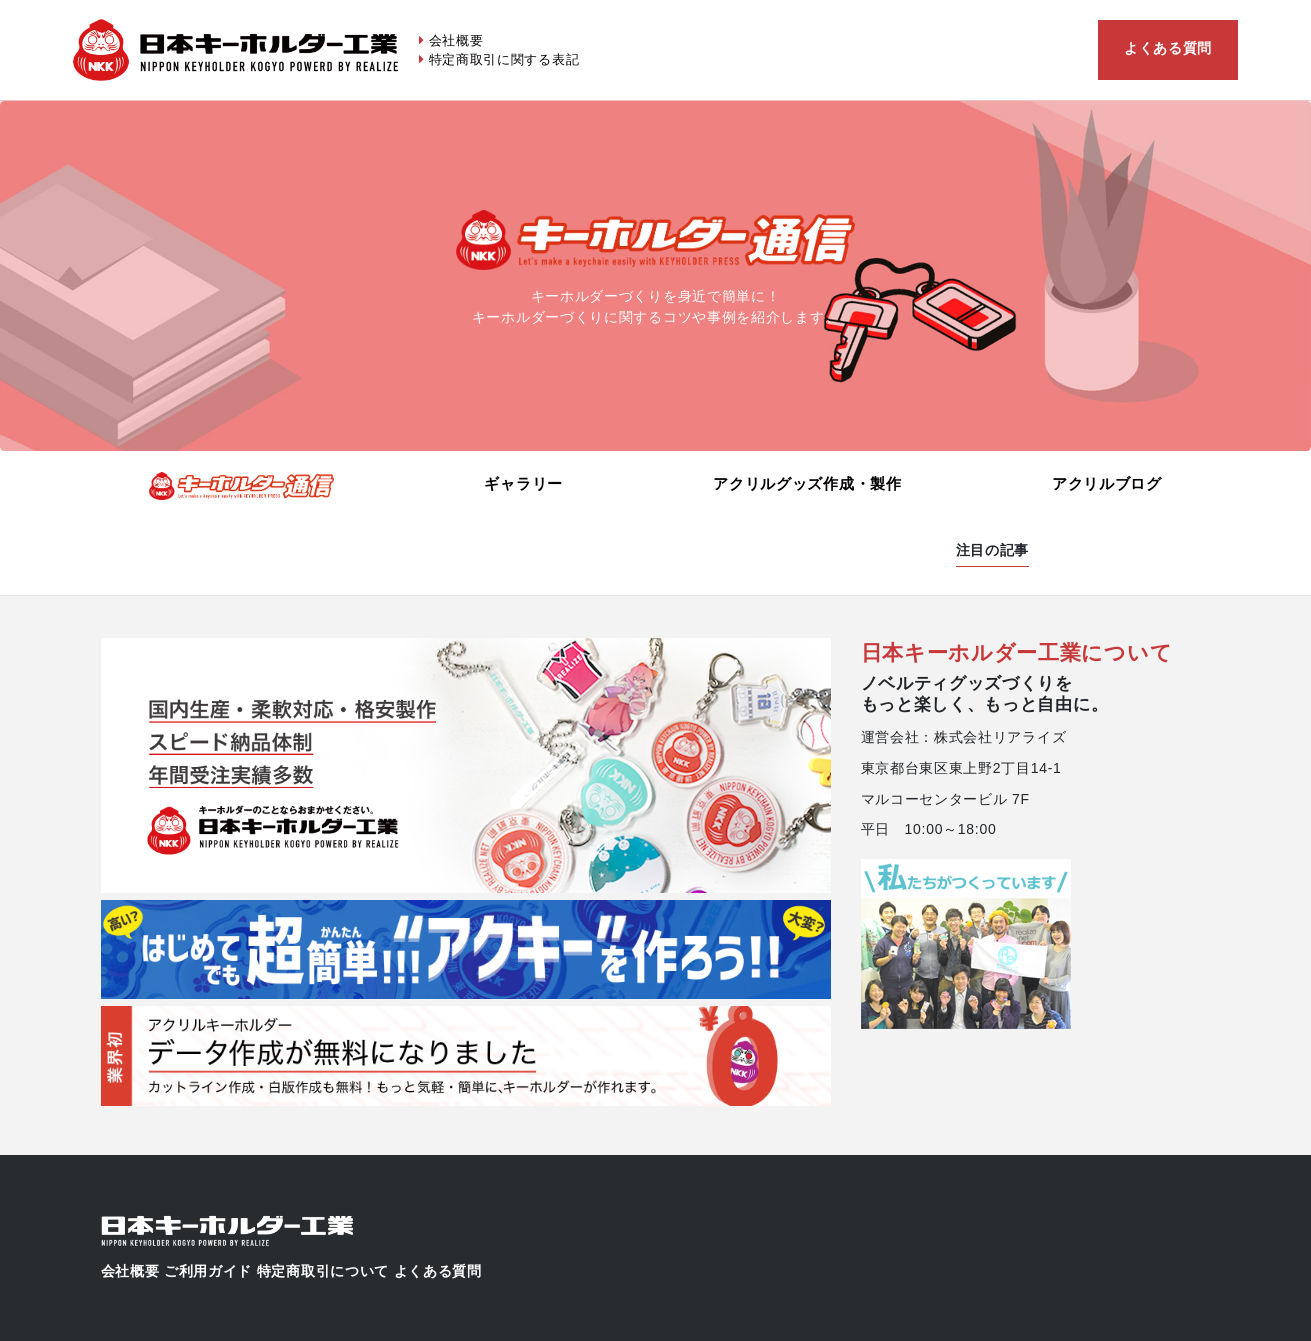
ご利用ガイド (208, 1271)
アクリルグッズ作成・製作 (807, 483)
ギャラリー (523, 483)
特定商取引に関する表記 (504, 59)
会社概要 (456, 40)
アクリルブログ (1107, 483)
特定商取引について (323, 1271)
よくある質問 (1168, 48)
